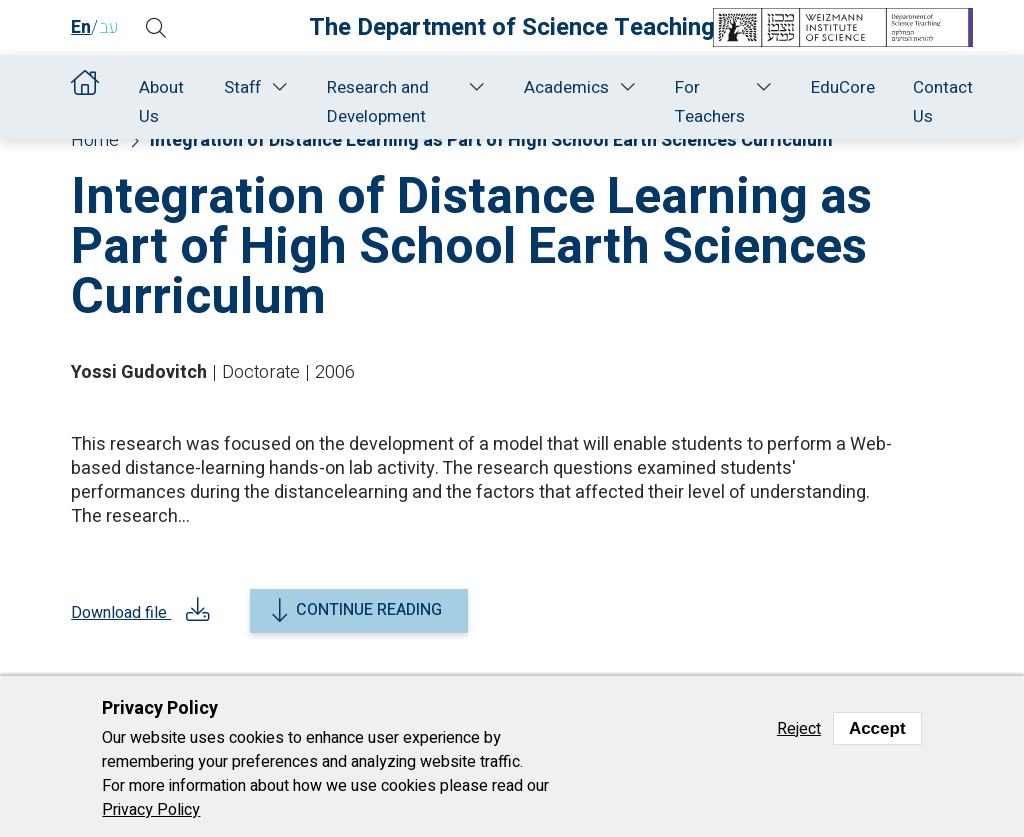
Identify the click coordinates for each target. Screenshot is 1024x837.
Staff (242, 87)
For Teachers (710, 102)
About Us (161, 102)
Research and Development (378, 102)
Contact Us (943, 102)
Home (86, 87)
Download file (121, 617)
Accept (877, 728)
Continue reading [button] (369, 610)
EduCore (843, 87)
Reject (799, 729)
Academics (566, 87)
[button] (156, 28)
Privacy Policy (151, 810)
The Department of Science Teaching (512, 27)
